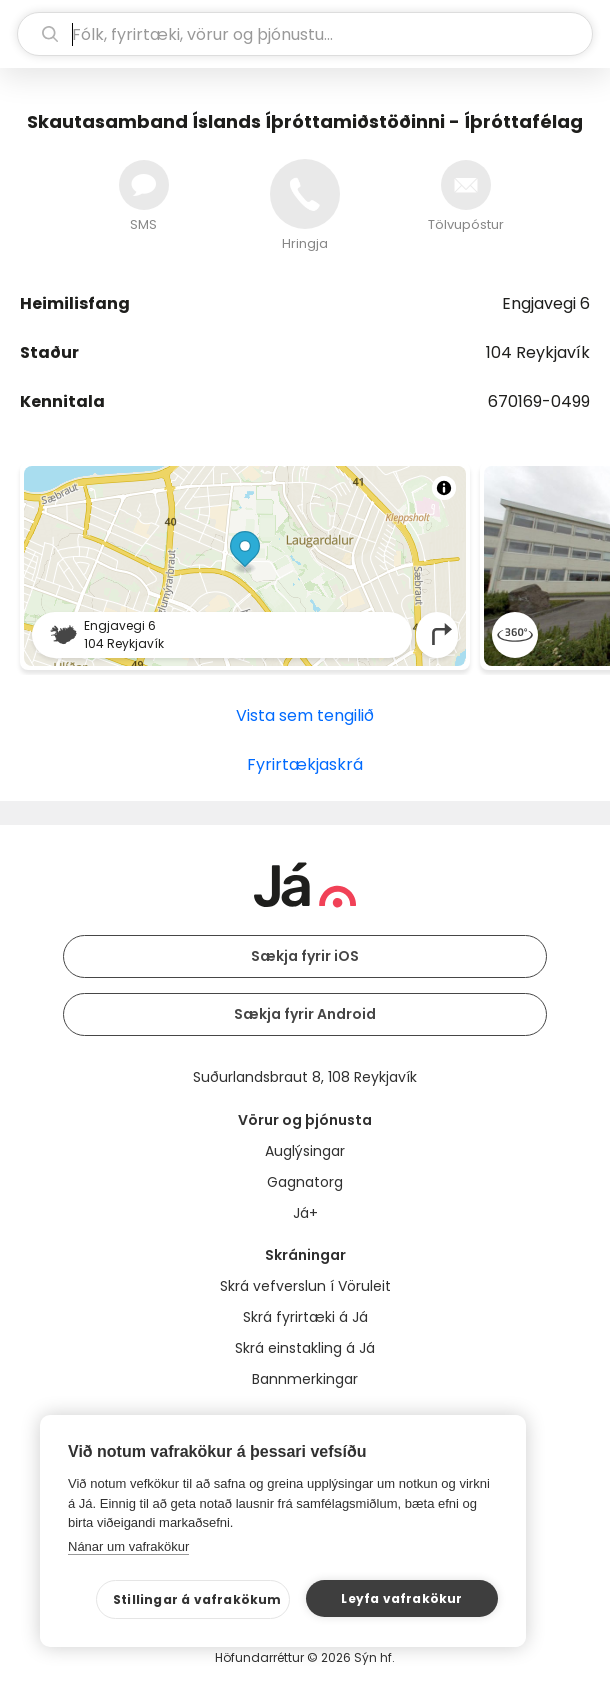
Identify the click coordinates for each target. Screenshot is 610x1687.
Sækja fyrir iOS (305, 956)
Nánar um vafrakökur (128, 1546)
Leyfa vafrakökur (401, 1598)
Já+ (305, 1213)
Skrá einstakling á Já (305, 1348)
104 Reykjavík (538, 352)
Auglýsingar (305, 1151)
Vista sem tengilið (305, 715)
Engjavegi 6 (546, 303)
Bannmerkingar (305, 1379)
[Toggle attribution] (444, 488)
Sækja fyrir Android (305, 1014)
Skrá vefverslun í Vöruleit (305, 1286)
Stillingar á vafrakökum (197, 1599)
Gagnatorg (305, 1182)
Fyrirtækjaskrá (305, 764)
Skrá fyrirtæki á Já (305, 1317)
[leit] (305, 34)
